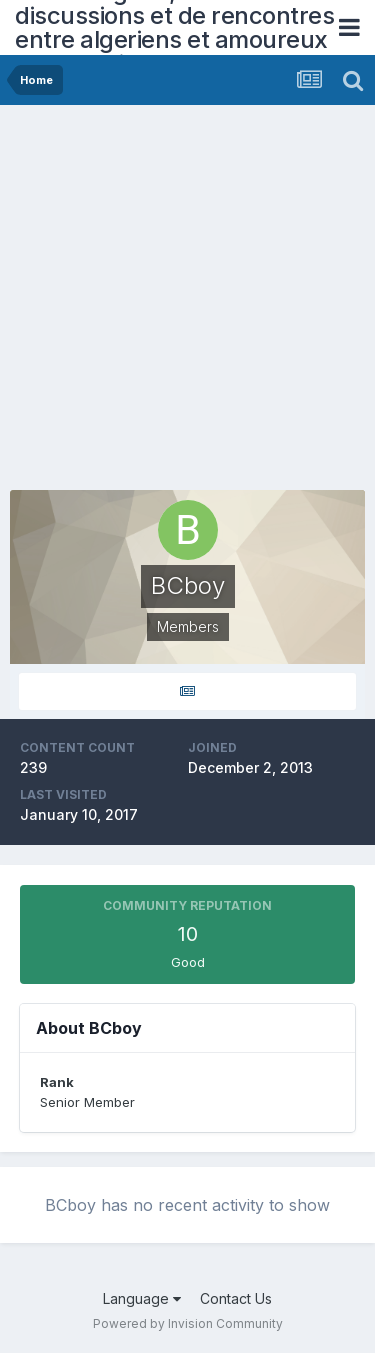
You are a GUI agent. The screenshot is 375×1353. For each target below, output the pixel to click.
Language (142, 1298)
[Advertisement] (187, 302)
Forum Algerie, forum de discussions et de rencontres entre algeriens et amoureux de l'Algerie (174, 27)
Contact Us (236, 1298)
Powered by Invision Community (188, 1323)
